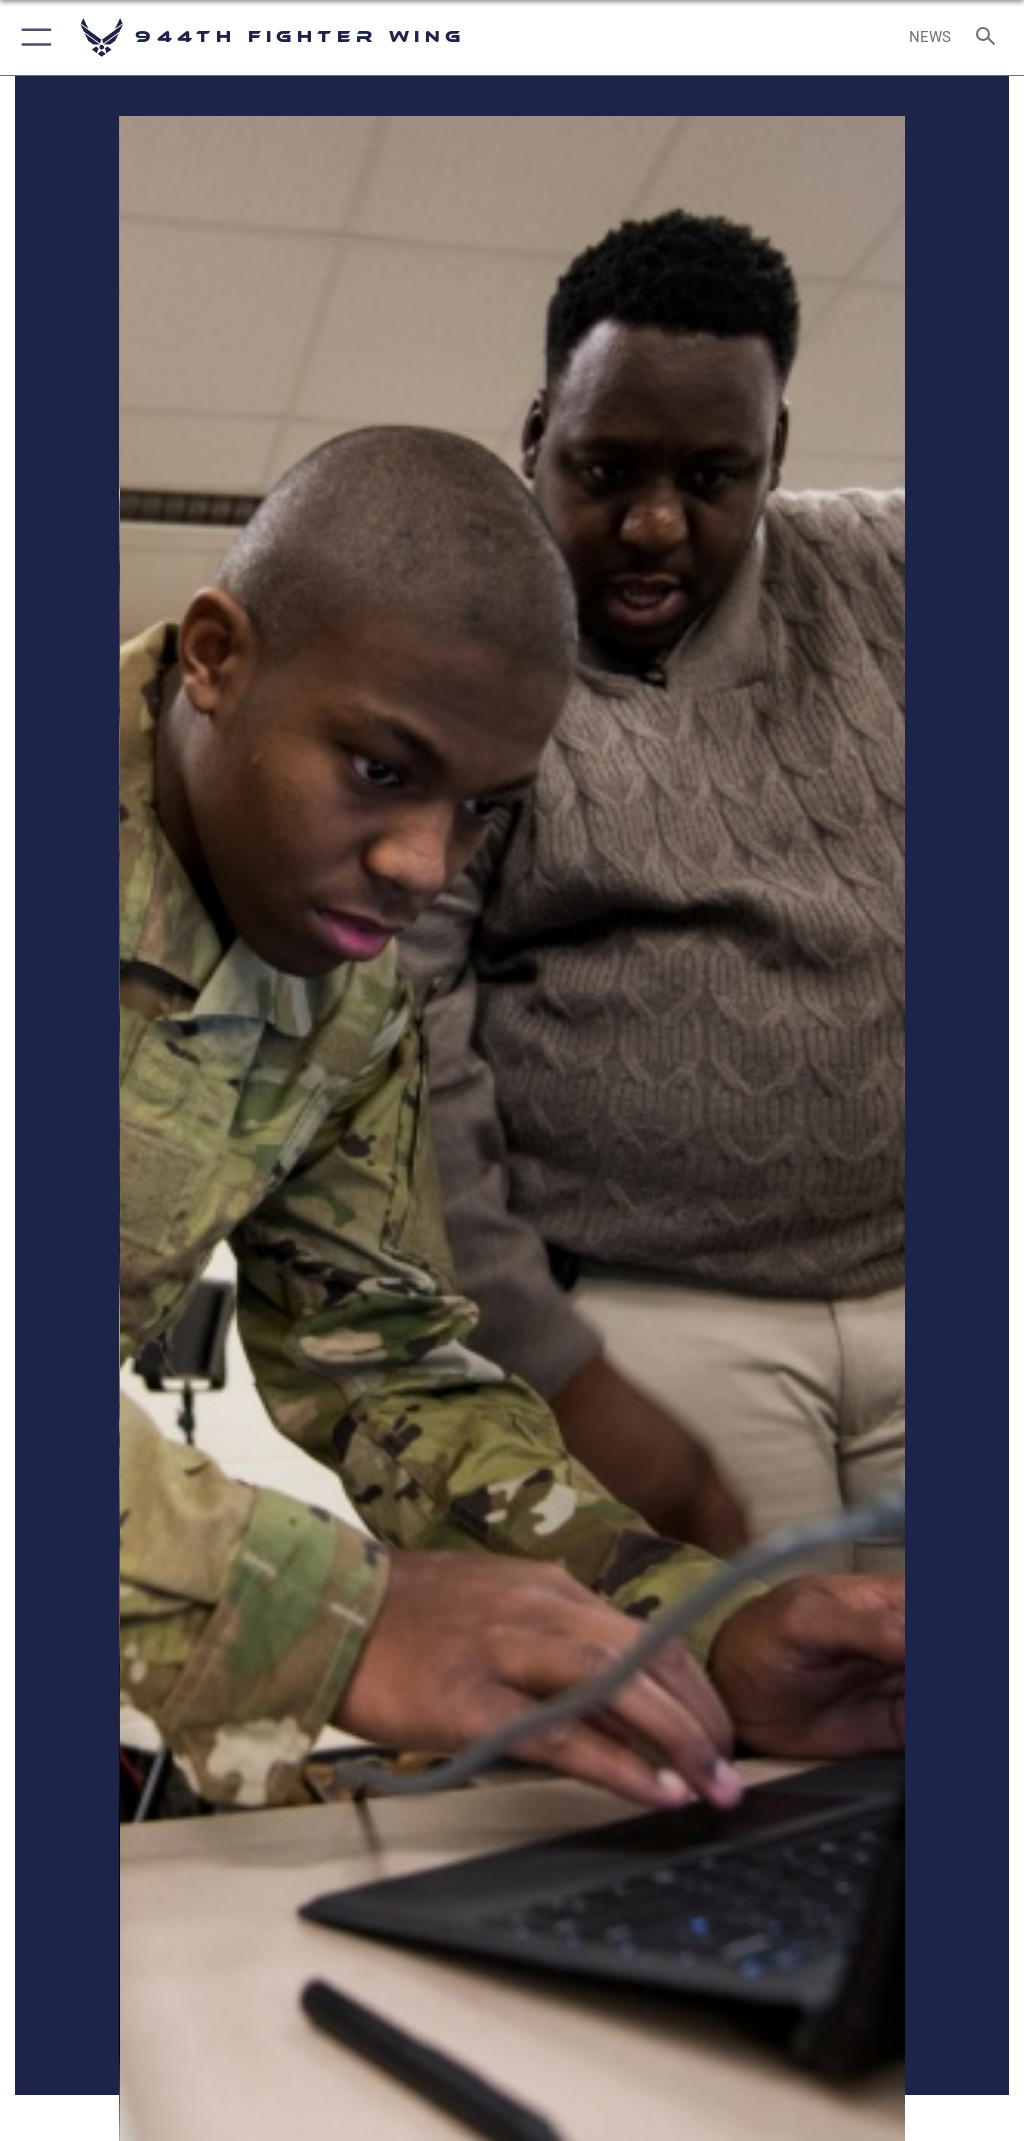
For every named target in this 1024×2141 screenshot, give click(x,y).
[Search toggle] (989, 37)
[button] (32, 37)
